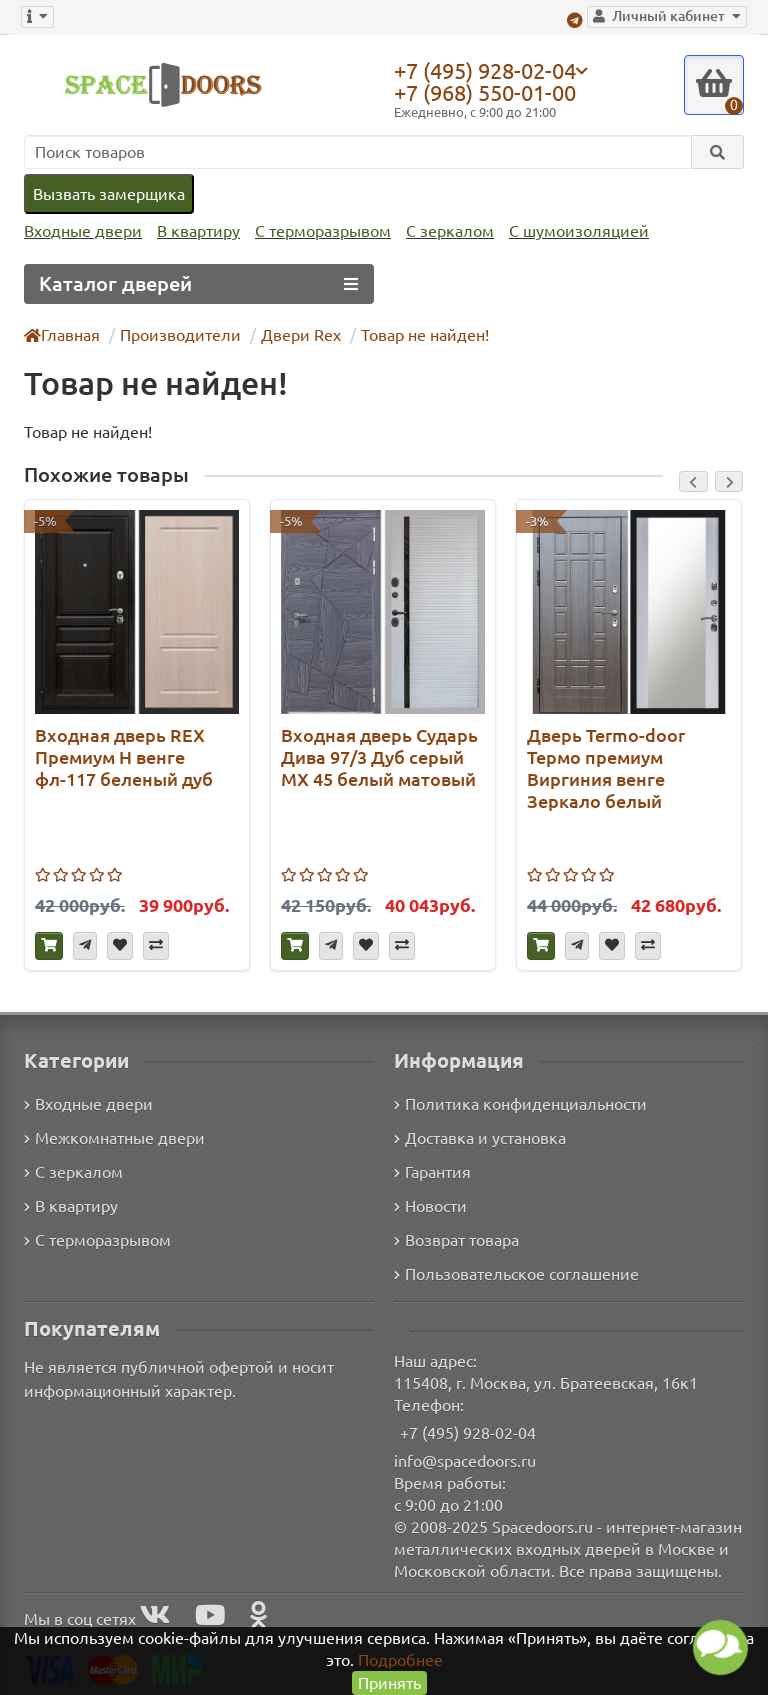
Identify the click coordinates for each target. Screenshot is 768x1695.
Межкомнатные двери (111, 1136)
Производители (178, 334)
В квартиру (193, 231)
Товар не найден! (416, 334)
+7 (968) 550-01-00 (490, 92)
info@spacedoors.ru (465, 1459)
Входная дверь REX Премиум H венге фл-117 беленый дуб (124, 756)
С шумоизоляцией (567, 231)
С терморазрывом (316, 231)
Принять (389, 1682)
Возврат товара (457, 1238)
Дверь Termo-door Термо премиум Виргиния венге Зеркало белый (602, 767)
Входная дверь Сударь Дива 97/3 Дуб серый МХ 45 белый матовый (378, 756)
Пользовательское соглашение (514, 1272)
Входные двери (81, 231)
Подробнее (400, 1659)
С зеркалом (442, 231)
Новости (430, 1204)
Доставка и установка (480, 1136)
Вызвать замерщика (108, 193)
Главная (63, 334)
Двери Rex (293, 334)
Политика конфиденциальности (517, 1102)
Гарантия (433, 1170)
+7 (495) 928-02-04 (490, 70)
